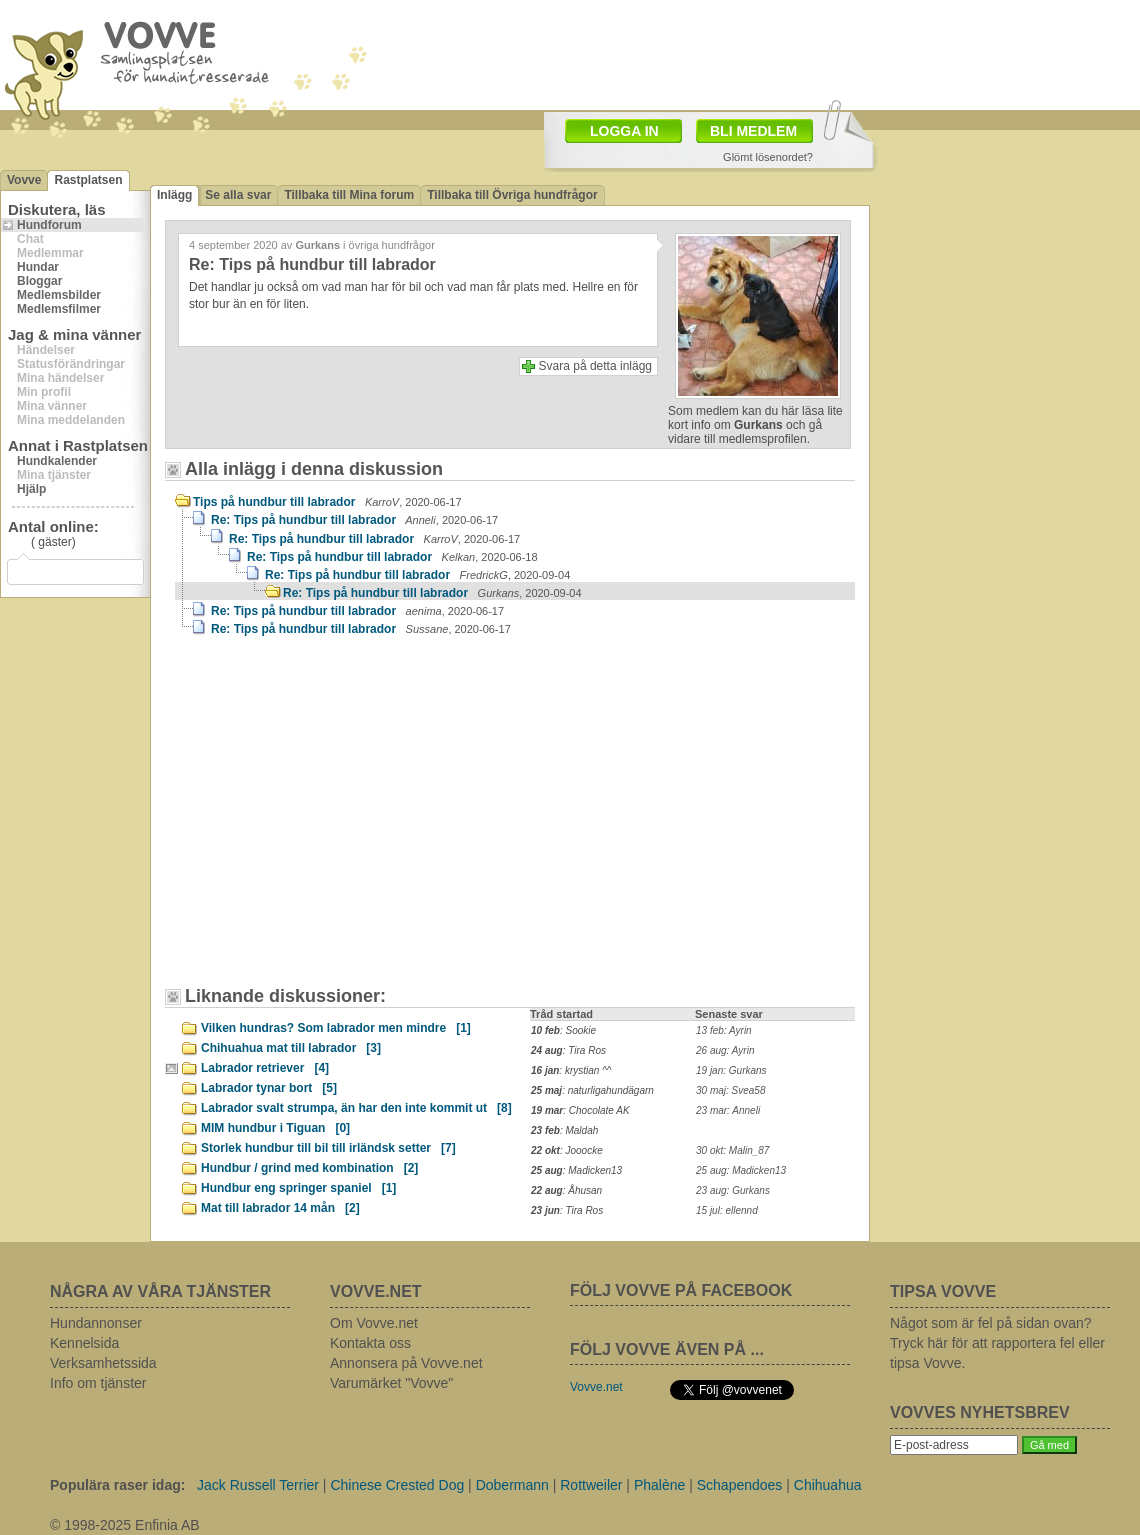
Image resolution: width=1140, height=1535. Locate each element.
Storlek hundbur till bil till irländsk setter (328, 1148)
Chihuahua (828, 1485)
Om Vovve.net (374, 1323)
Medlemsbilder (59, 295)
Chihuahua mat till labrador (291, 1048)
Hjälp (31, 489)
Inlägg (174, 195)
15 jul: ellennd (727, 1210)
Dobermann (512, 1485)
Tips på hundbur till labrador (327, 502)
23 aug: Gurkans (733, 1190)
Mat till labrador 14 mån (280, 1208)
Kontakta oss (370, 1343)
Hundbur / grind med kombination (309, 1168)
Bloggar (39, 281)
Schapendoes (740, 1485)
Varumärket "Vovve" (391, 1383)
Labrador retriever (265, 1068)
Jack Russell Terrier (258, 1485)
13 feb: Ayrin (724, 1030)
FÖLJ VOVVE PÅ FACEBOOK (681, 1290)
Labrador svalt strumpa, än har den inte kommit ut (356, 1108)
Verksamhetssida (103, 1363)
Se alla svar (238, 195)
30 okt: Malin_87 (732, 1150)
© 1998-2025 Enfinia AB (125, 1525)
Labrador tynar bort (269, 1088)
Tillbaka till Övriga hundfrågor (512, 195)
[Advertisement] (285, 771)
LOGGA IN (624, 131)
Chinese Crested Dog (397, 1485)
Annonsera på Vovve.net (406, 1363)
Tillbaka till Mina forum (349, 195)
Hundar (38, 267)
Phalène (659, 1485)
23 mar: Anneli (728, 1110)
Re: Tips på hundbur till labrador (354, 520)
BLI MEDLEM (753, 131)
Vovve (24, 180)
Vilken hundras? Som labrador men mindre (336, 1028)
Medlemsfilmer (59, 309)
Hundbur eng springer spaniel (298, 1188)
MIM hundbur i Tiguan (275, 1128)
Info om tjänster (98, 1383)
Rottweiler (591, 1485)
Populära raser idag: (117, 1485)
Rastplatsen (88, 180)
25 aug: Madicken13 (741, 1170)
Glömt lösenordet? (768, 157)
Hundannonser (96, 1323)
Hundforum (49, 225)
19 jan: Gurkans (731, 1070)
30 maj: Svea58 (731, 1090)
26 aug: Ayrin (725, 1050)
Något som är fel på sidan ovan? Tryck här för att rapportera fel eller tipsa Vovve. (997, 1343)
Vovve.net (596, 1387)
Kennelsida (84, 1343)
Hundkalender (57, 461)
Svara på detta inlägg (595, 366)
